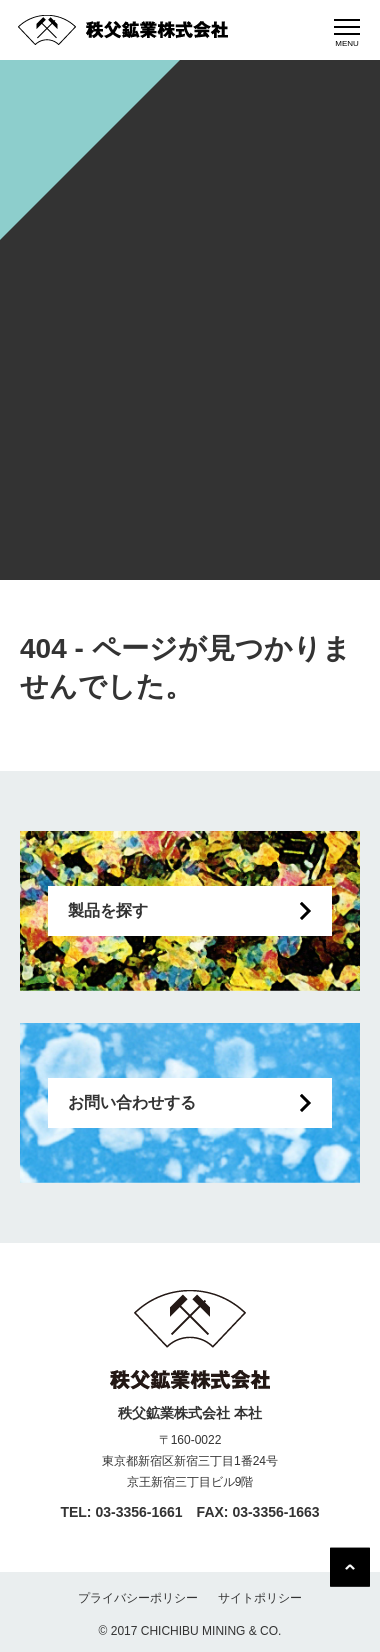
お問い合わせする (132, 1102)
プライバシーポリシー (138, 1598)
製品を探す (108, 910)
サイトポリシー (260, 1598)
